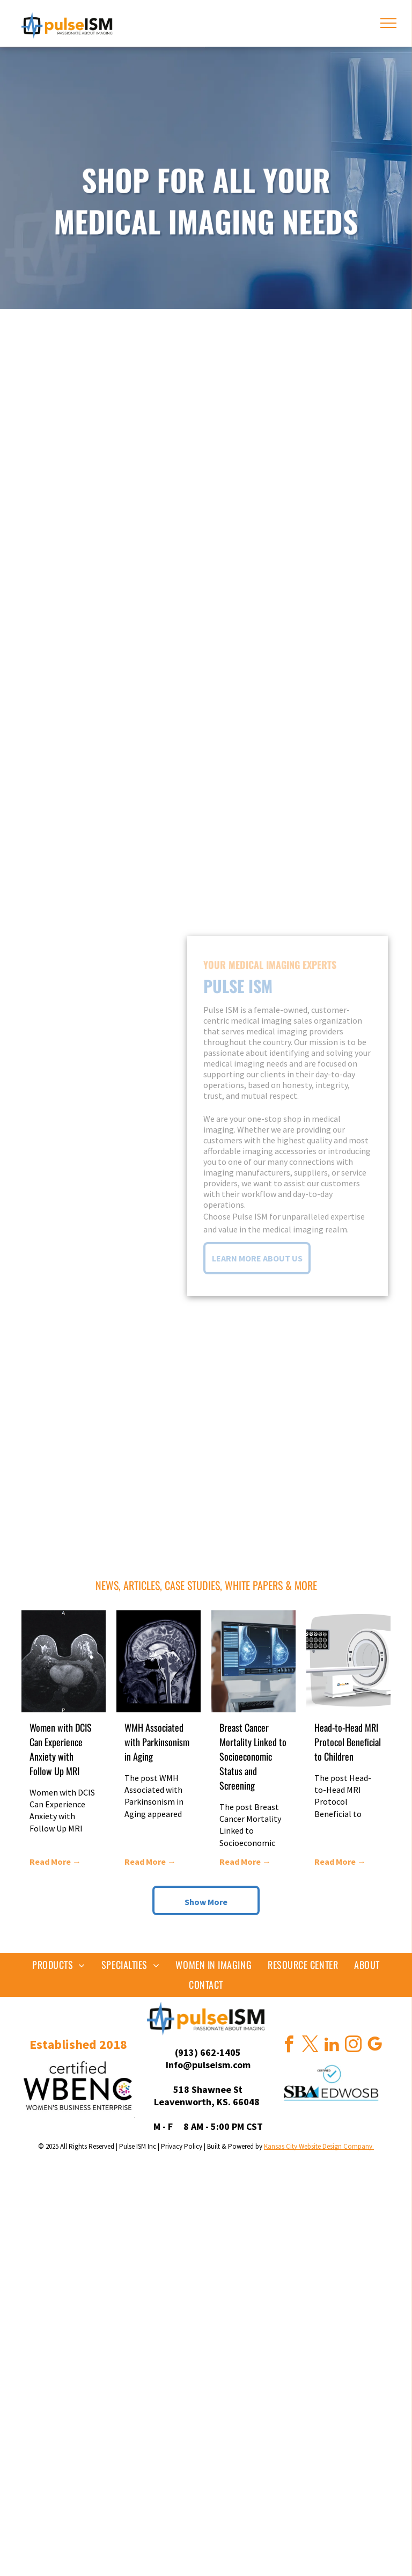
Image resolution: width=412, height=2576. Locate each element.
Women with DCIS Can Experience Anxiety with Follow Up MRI (61, 1749)
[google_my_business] (374, 2046)
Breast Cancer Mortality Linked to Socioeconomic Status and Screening (252, 1756)
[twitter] (310, 2046)
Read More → (55, 1861)
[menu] (388, 23)
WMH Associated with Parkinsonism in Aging (156, 1741)
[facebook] (288, 2046)
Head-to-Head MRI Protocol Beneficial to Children (347, 1741)
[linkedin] (331, 2046)
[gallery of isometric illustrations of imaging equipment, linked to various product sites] (206, 458)
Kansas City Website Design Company (319, 2146)
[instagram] (353, 2046)
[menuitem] (58, 1965)
